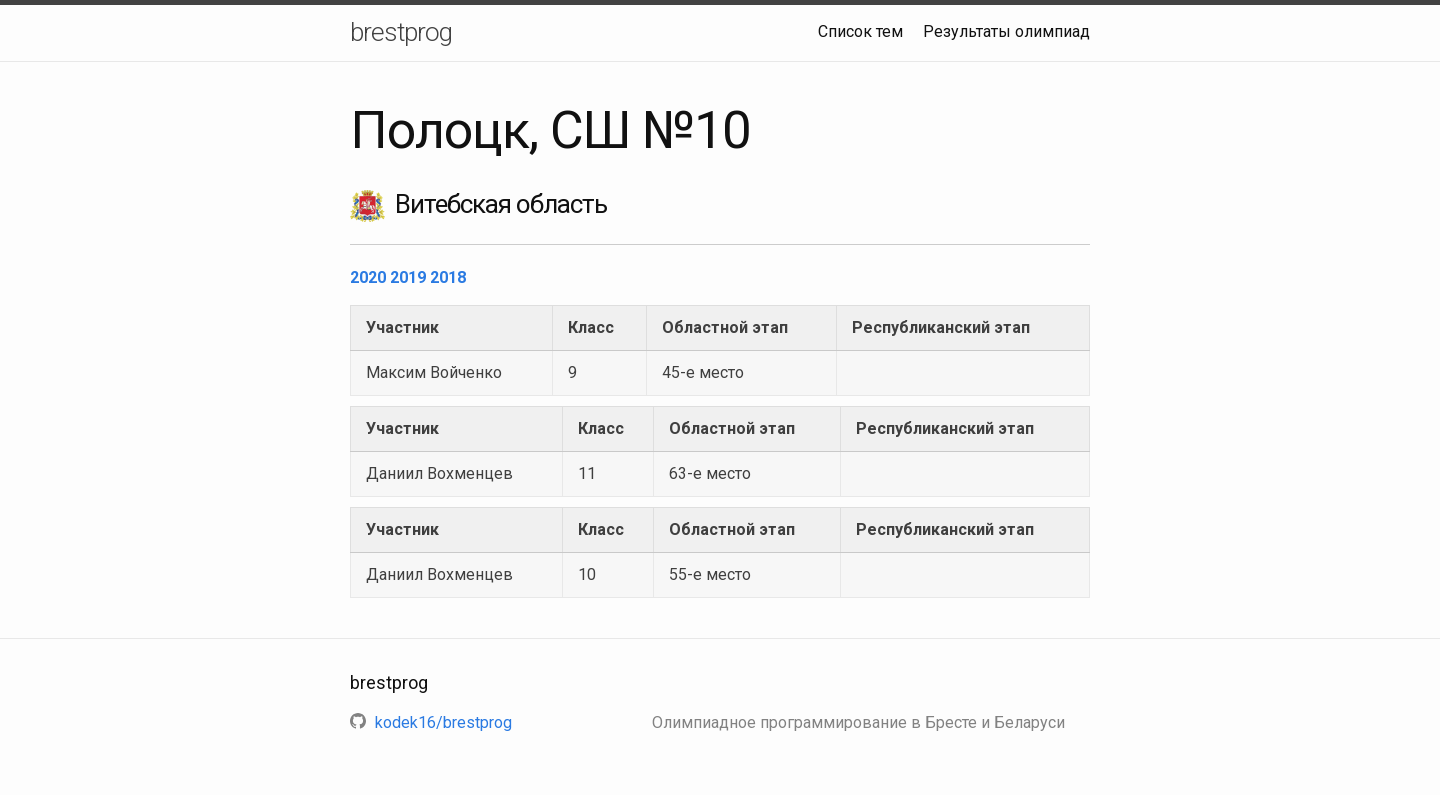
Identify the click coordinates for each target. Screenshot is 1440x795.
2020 (370, 277)
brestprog (401, 32)
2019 (410, 277)
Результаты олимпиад (1006, 31)
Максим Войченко (434, 372)
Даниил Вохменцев (439, 473)
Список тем (860, 31)
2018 (448, 277)
